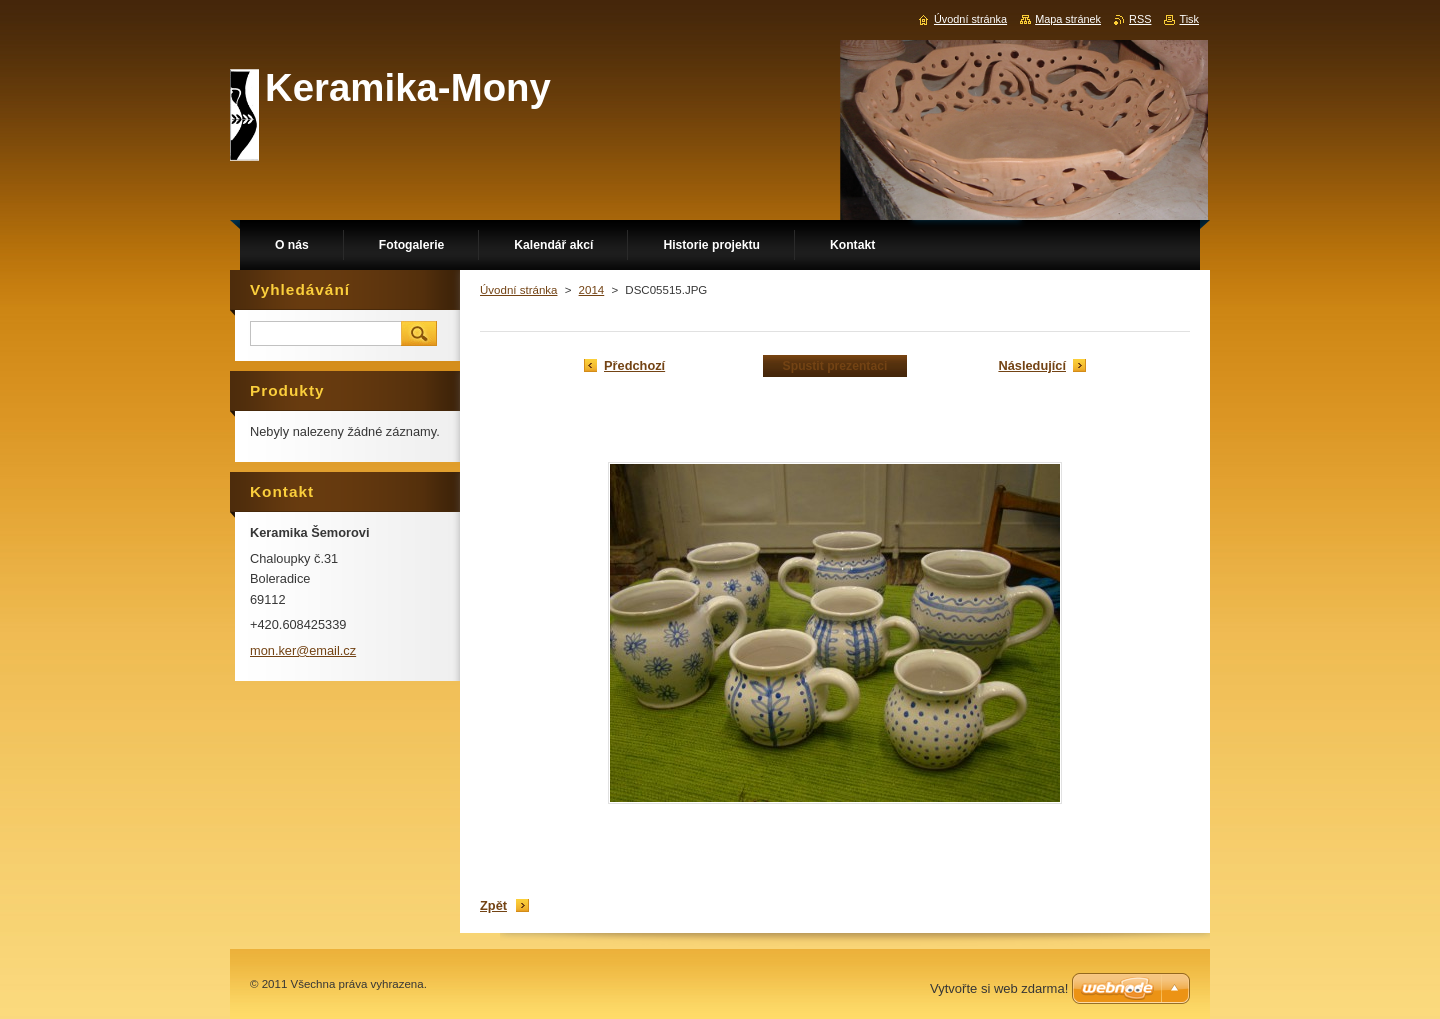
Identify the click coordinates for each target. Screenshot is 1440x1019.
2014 (592, 290)
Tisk (1189, 19)
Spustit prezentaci (835, 366)
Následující (1032, 365)
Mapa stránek (1068, 19)
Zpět (493, 905)
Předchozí (634, 365)
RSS (1140, 19)
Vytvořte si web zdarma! (999, 988)
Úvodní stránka (518, 290)
